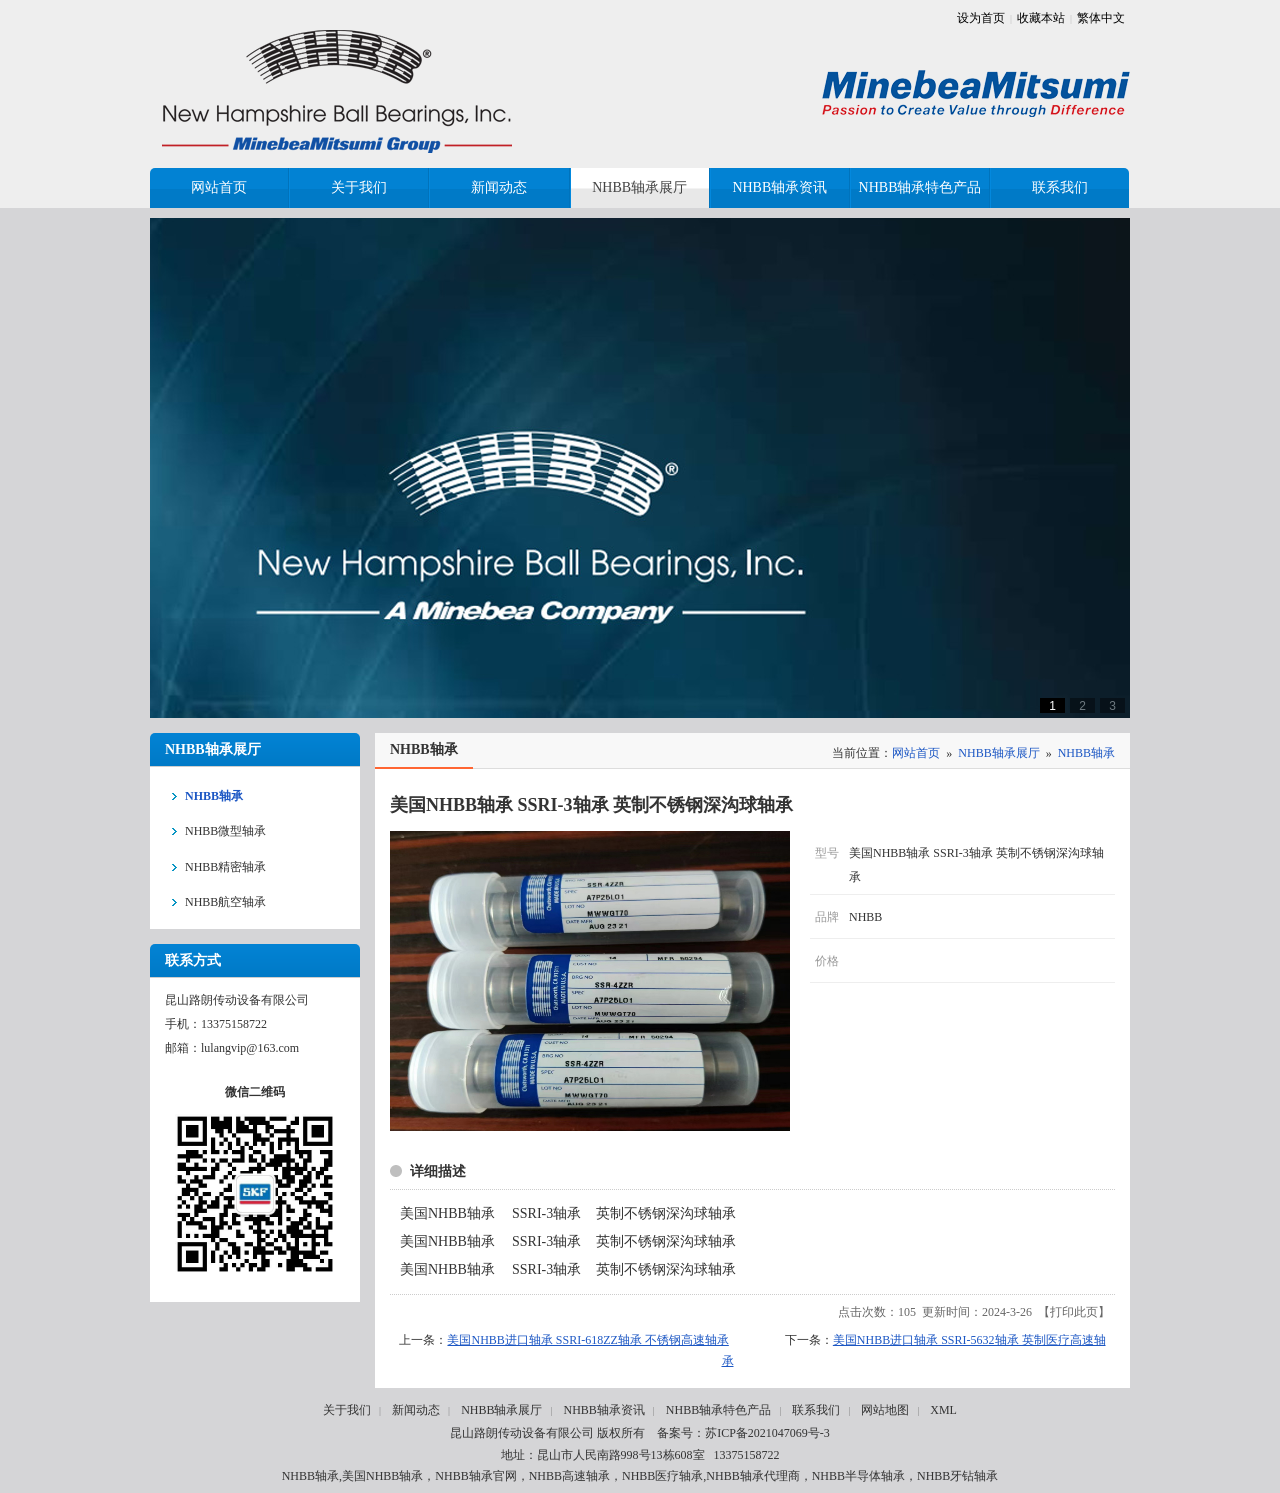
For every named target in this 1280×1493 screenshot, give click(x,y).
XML (943, 1410)
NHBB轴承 (1086, 753)
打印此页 (1074, 1312)
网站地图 (885, 1410)
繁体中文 (1101, 18)
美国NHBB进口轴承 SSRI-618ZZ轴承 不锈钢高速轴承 (587, 1340)
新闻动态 (416, 1410)
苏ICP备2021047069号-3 (767, 1433)
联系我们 (816, 1410)
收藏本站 (1041, 18)
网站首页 (916, 753)
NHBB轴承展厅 (998, 753)
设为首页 (981, 18)
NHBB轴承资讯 (603, 1410)
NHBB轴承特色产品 (718, 1410)
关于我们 (347, 1410)
